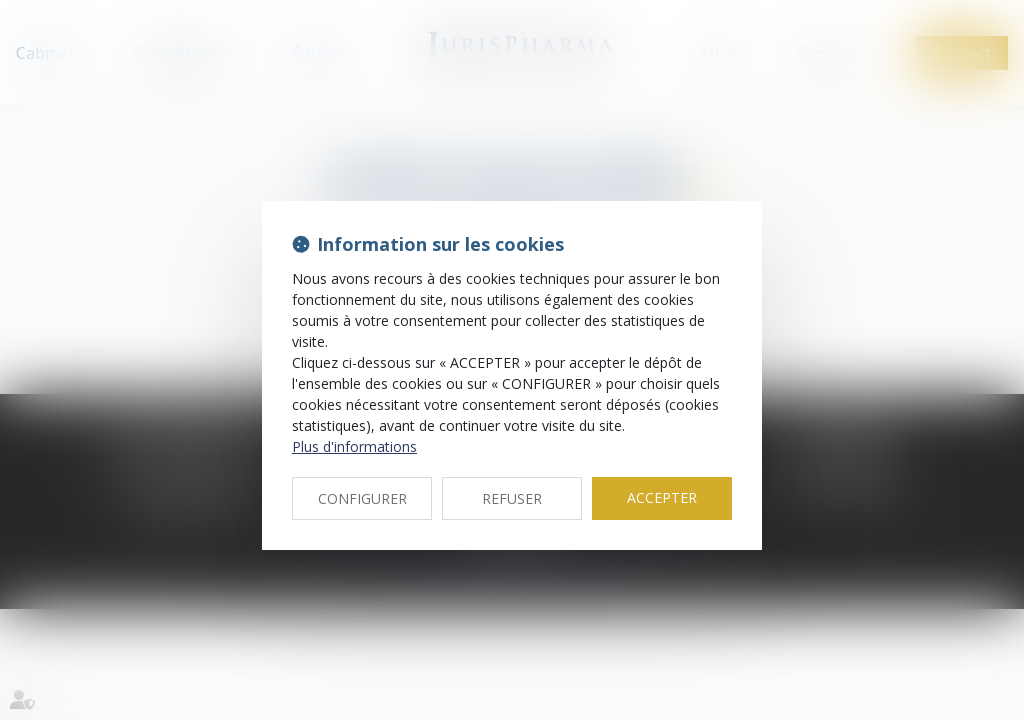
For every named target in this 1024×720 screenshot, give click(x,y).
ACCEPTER (662, 497)
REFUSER (512, 498)
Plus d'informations (354, 446)
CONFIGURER (362, 498)
